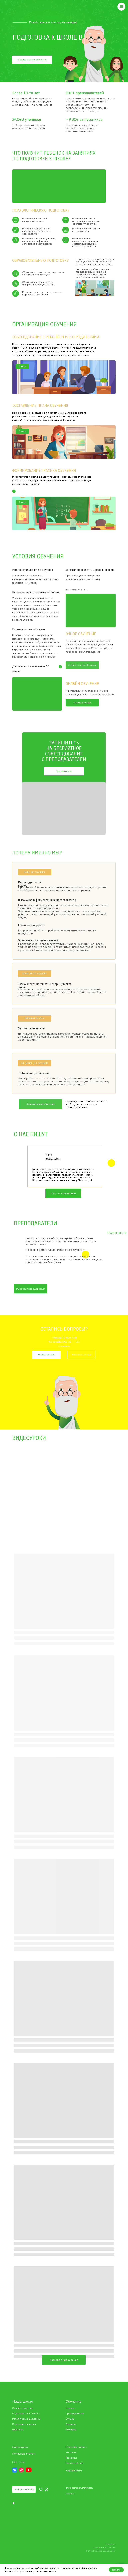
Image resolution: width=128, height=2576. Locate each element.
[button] (32, 60)
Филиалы (71, 2429)
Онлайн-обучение (22, 2408)
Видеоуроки (20, 2447)
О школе (70, 2408)
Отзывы (70, 2418)
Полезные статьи (23, 2453)
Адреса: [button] (70, 2493)
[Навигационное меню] (121, 6)
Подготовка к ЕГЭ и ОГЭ (26, 2413)
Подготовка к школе (24, 2424)
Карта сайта (74, 2470)
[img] (18, 1163)
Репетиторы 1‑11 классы (26, 2418)
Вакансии (71, 2424)
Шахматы (18, 2429)
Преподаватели (75, 2413)
